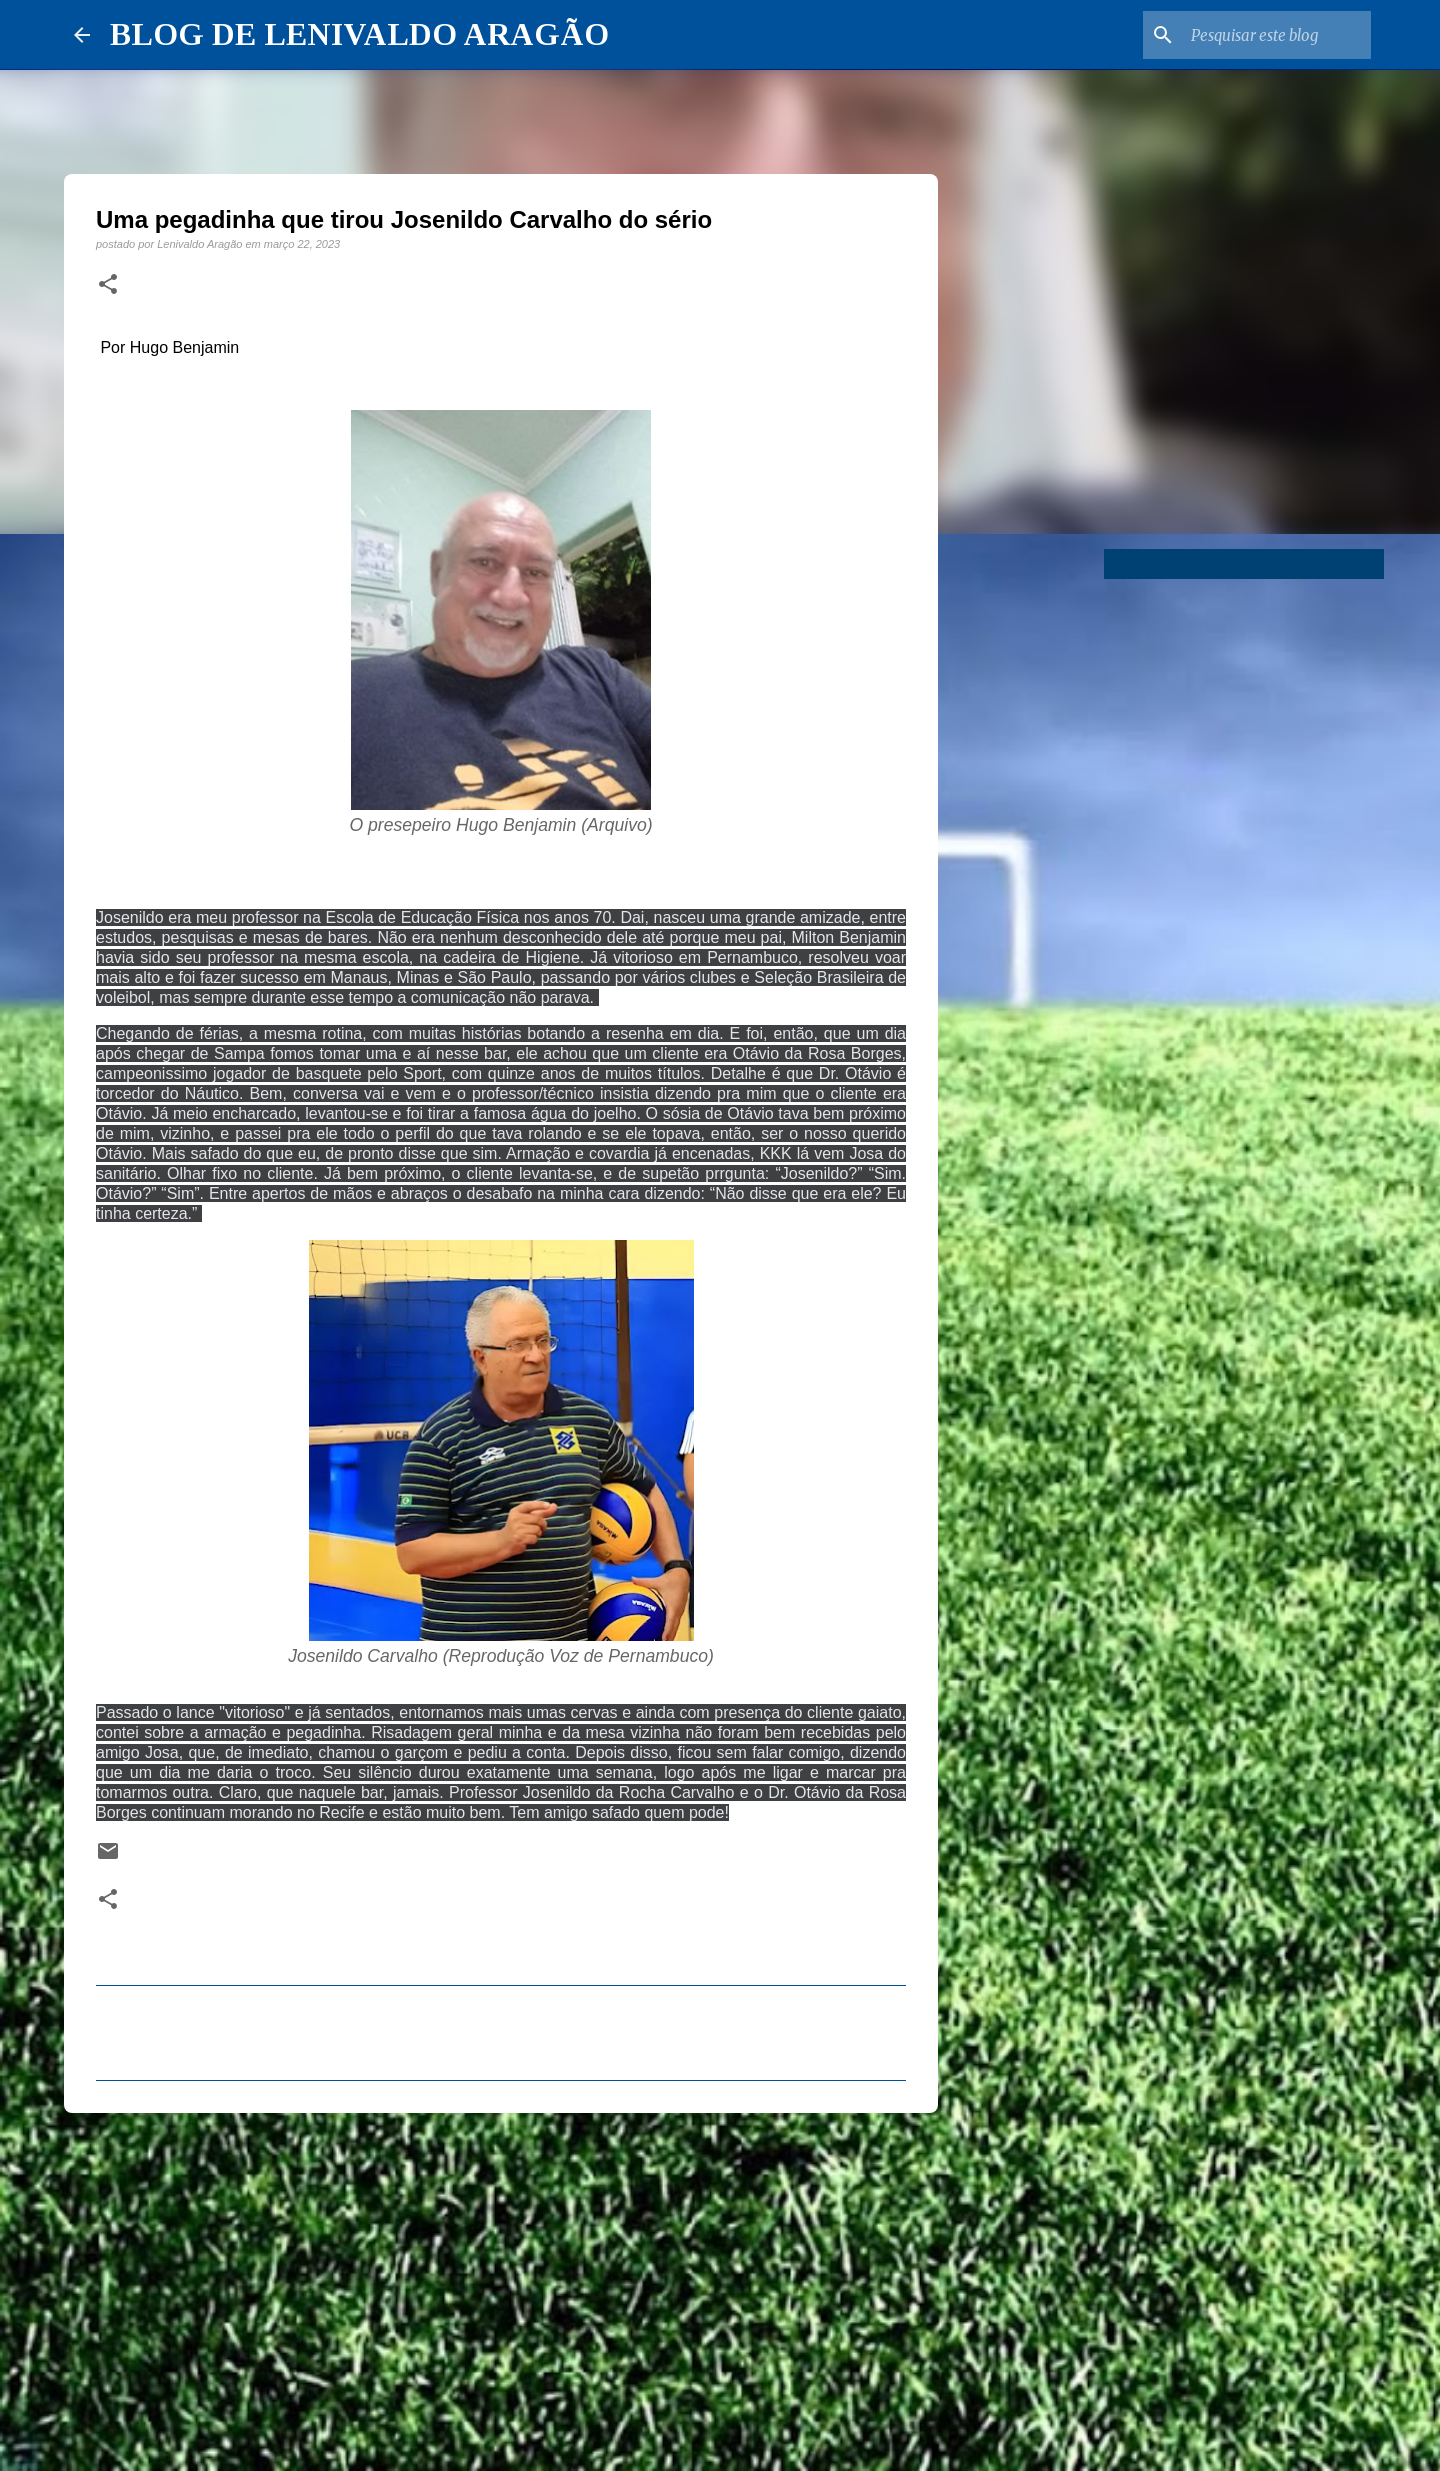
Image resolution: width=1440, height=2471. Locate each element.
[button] (108, 285)
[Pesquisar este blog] (1266, 35)
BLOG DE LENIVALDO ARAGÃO (359, 34)
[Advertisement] (501, 2283)
